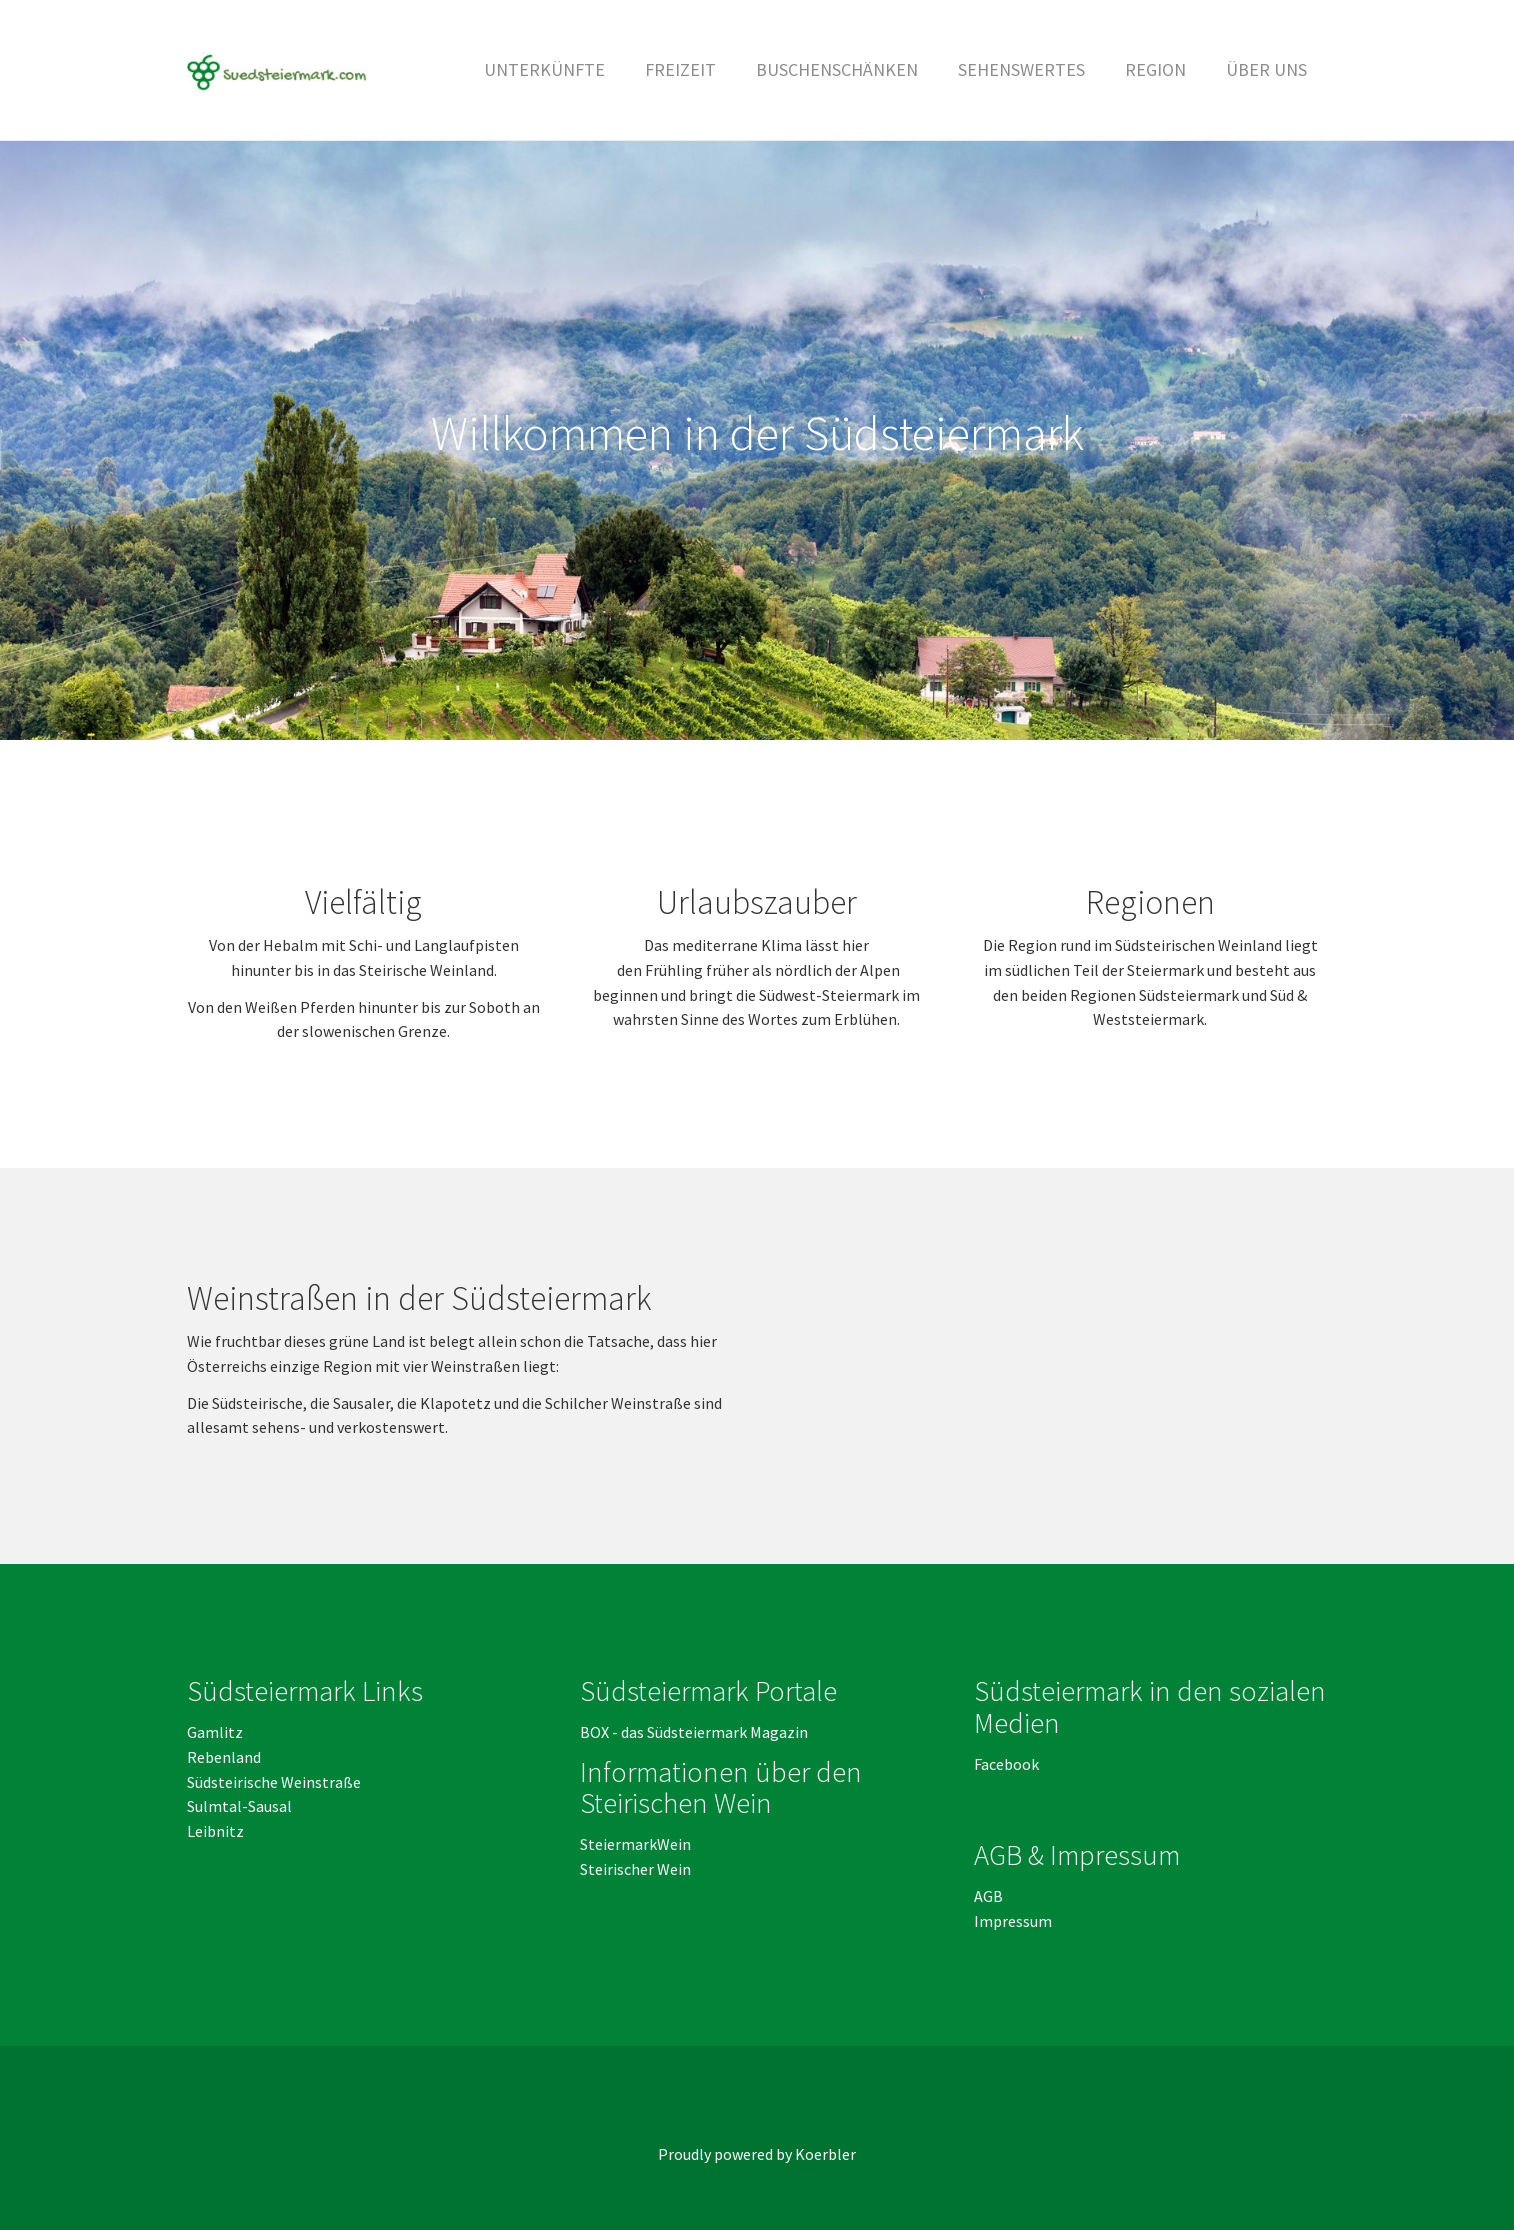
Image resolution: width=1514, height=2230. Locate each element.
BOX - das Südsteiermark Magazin (694, 1732)
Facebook (1006, 1764)
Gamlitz (215, 1732)
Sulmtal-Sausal (239, 1806)
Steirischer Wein (635, 1869)
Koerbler (825, 2154)
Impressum (1013, 1921)
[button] (680, 70)
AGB (990, 1896)
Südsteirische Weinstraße (274, 1782)
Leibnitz (215, 1831)
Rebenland (224, 1757)
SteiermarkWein (635, 1844)
